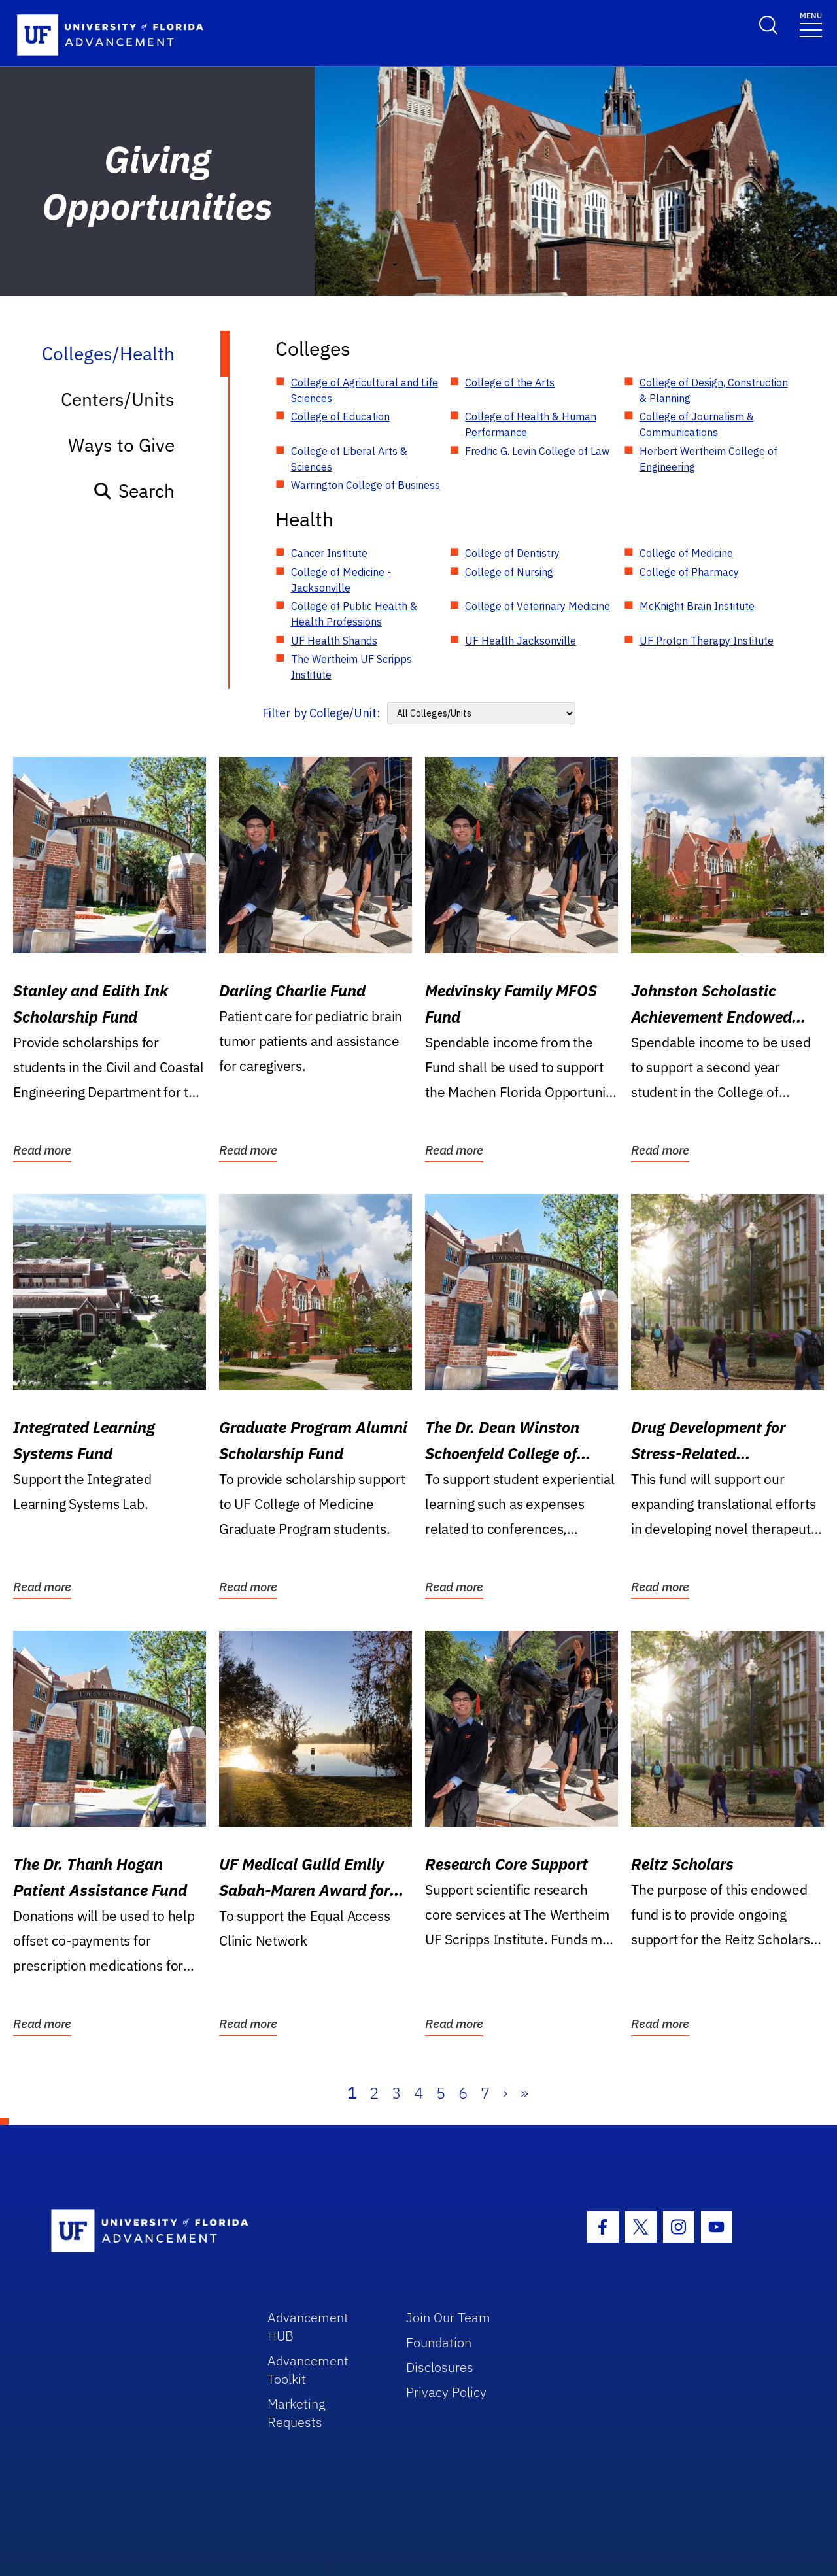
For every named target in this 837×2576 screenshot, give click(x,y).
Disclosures (439, 2367)
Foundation (438, 2342)
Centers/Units (118, 399)
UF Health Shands (334, 640)
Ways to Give (121, 445)
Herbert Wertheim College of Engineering (708, 459)
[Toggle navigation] (811, 24)
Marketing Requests (296, 2413)
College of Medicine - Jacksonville (341, 580)
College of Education (340, 416)
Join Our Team (448, 2317)
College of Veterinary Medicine (537, 606)
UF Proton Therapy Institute (707, 640)
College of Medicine (686, 553)
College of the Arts (510, 382)
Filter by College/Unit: (321, 712)
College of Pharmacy (689, 572)
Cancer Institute (329, 553)
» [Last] (524, 2092)
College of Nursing (509, 572)
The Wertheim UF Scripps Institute (351, 666)
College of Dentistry (512, 553)
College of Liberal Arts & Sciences (349, 459)
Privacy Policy (446, 2392)
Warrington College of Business (365, 485)
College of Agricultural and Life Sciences (364, 390)
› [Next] (505, 2092)
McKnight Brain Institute (697, 606)
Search (133, 491)
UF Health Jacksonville (520, 640)
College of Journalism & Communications (697, 424)
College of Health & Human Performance (530, 424)
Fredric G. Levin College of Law (537, 451)
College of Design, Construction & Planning (714, 390)
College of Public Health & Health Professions (354, 614)
